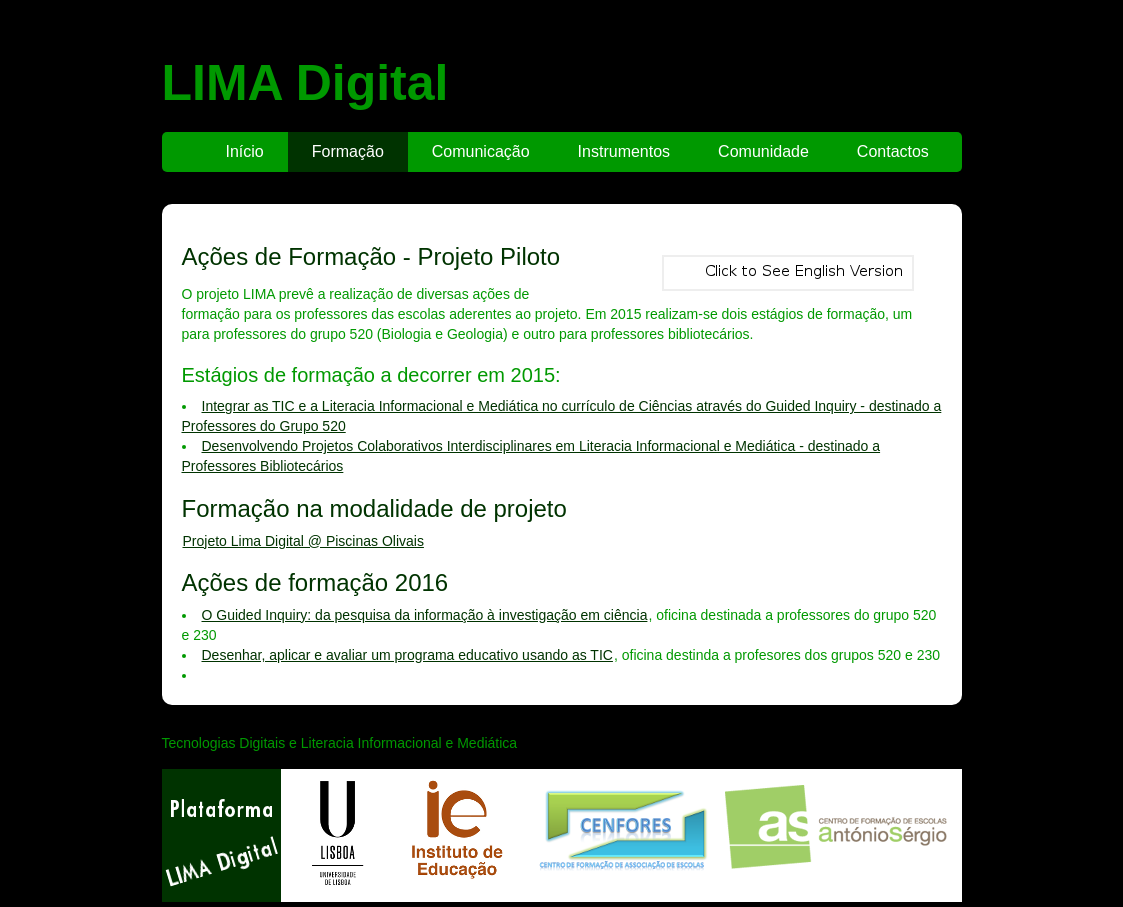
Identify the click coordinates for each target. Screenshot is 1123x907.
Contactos (893, 151)
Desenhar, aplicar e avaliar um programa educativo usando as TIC (407, 655)
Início (245, 151)
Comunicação (481, 151)
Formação (348, 151)
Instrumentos (624, 151)
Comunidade (763, 151)
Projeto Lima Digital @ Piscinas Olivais (303, 541)
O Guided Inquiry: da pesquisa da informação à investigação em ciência (425, 615)
